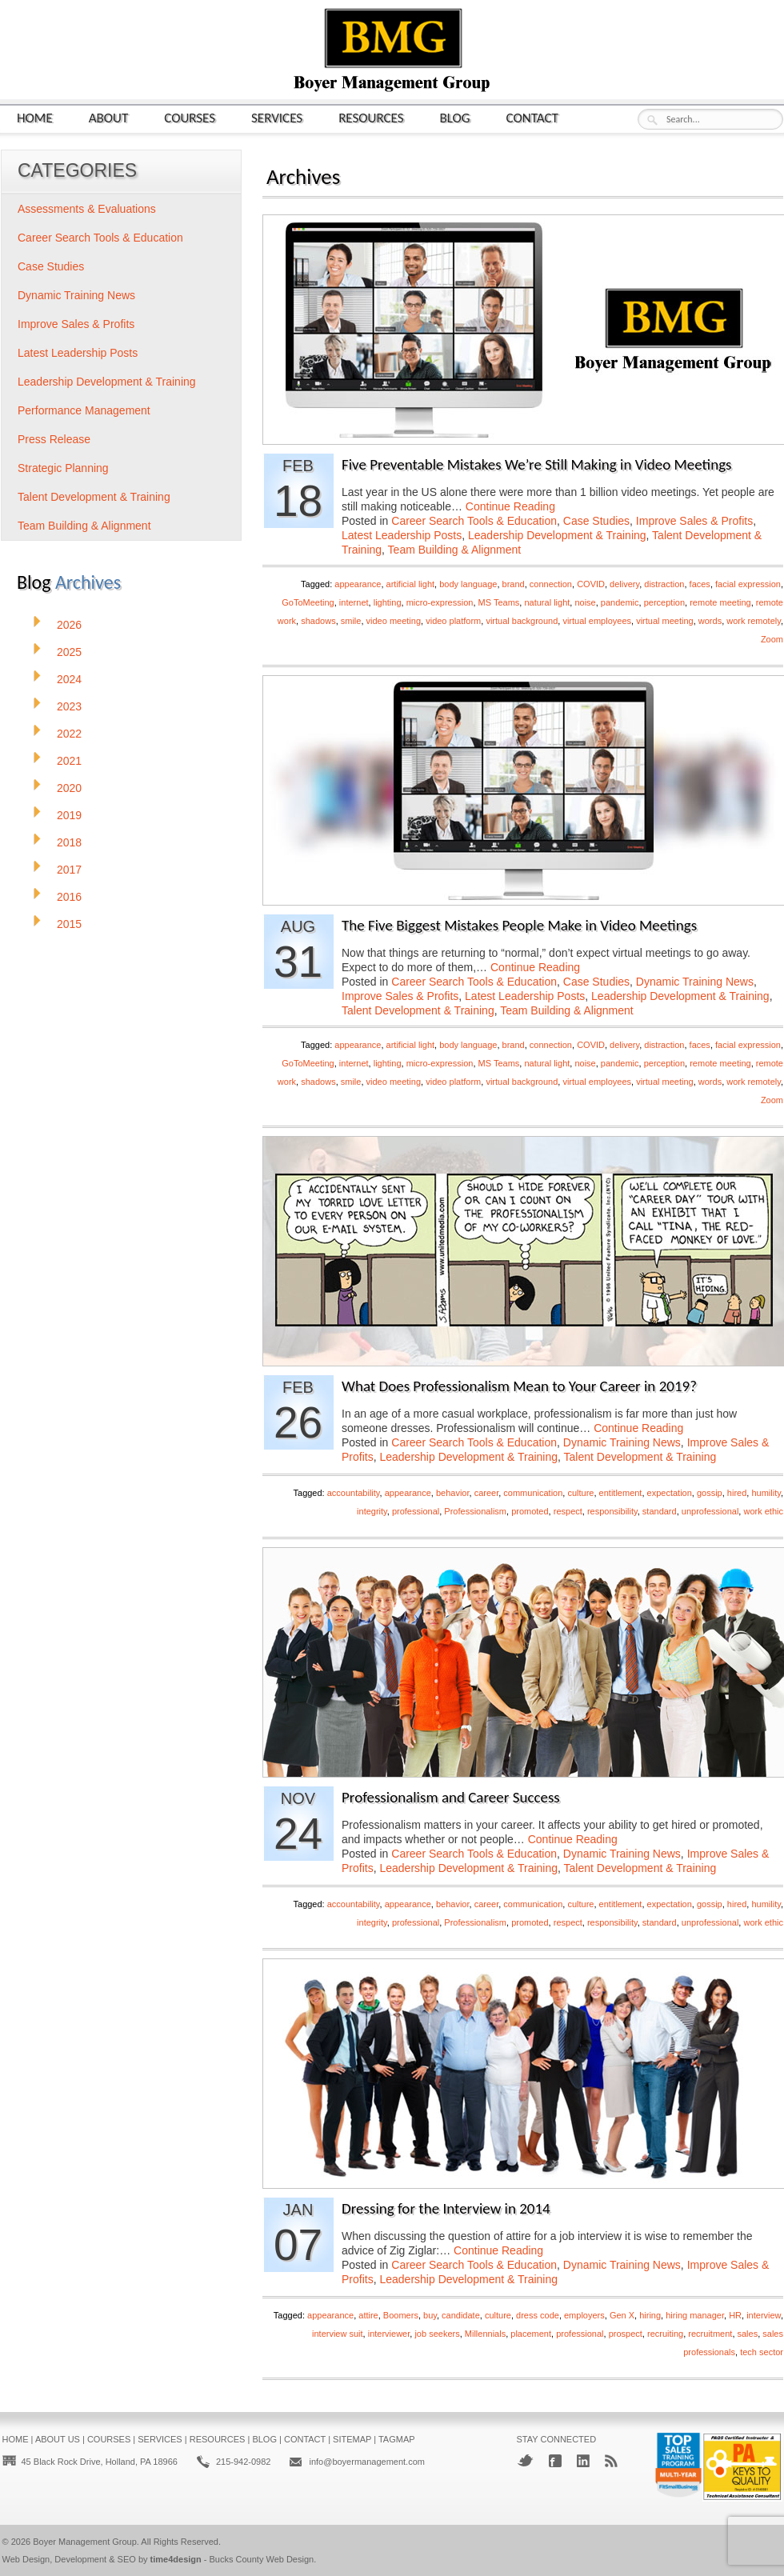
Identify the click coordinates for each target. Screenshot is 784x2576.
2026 (69, 624)
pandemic (620, 602)
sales (748, 2333)
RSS (611, 2460)
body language (468, 584)
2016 (69, 896)
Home (35, 117)
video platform (453, 621)
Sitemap (352, 2439)
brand (513, 584)
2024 (69, 679)
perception (664, 602)
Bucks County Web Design (262, 2559)
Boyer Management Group (85, 2541)
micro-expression (440, 602)
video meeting (394, 621)
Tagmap (396, 2439)
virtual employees (596, 621)
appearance (357, 584)
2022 (69, 733)
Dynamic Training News (695, 981)
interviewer (389, 2333)
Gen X (622, 2315)
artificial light (410, 584)
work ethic (763, 1511)
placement (530, 2333)
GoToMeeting (308, 602)
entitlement (620, 1493)
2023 (69, 706)
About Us (57, 2439)
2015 (69, 924)
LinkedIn (583, 2460)
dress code (537, 2315)
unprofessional (710, 1511)
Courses (189, 117)
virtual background (522, 621)
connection (551, 584)
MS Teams (499, 602)
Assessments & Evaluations (87, 208)
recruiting (665, 2333)
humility (765, 1493)
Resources (370, 117)
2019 (69, 815)
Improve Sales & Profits (694, 520)
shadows (318, 621)
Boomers (400, 2315)
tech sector (761, 2352)
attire (368, 2315)
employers (584, 2315)
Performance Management (84, 410)
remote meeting (720, 602)
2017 (69, 869)
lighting (388, 602)
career (486, 1493)
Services (276, 117)
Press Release (54, 439)
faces (700, 584)
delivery (624, 584)
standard (659, 1511)
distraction (664, 584)
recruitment (710, 2333)
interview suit (337, 2333)
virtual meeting (665, 621)
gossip (709, 1493)
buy (430, 2315)
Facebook (555, 2460)
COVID (591, 584)
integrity (372, 1511)
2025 (69, 652)
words (710, 621)
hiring (650, 2315)
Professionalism (475, 1511)
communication (532, 1493)
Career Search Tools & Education (474, 520)
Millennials (485, 2333)
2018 (69, 842)
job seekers (436, 2333)
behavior (453, 1493)
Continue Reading (510, 506)
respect (568, 1511)
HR (735, 2315)
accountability (353, 1493)
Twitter (525, 2460)
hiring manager (695, 2315)
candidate (461, 2315)
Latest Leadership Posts (402, 535)
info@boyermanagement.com (366, 2461)
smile (351, 621)
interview (763, 2315)
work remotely (753, 621)
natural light (547, 602)
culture (580, 1493)
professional (415, 1511)
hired (736, 1493)
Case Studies (596, 520)
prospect (625, 2333)
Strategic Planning (63, 468)
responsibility (612, 1511)
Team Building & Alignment (455, 549)
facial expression (748, 584)
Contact (532, 117)
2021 (69, 760)
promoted (529, 1511)
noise (584, 602)
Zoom (772, 639)
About (109, 117)
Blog (455, 117)
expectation (669, 1493)
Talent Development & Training (418, 1010)
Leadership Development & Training (557, 535)
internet (354, 602)
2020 (69, 788)
